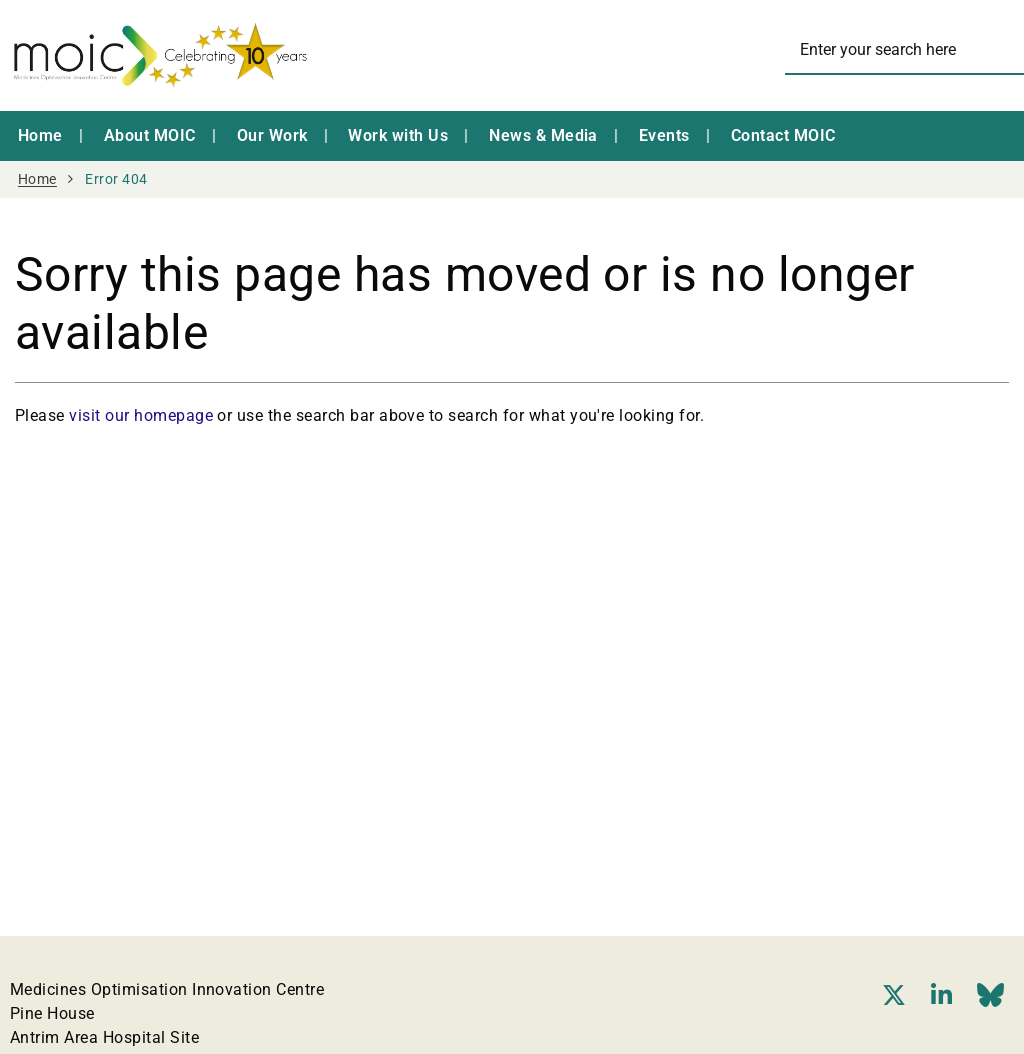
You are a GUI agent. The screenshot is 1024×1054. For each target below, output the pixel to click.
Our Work (272, 135)
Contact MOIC (783, 135)
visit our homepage (141, 415)
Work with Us (398, 135)
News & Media (543, 135)
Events (664, 135)
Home (40, 135)
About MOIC (150, 135)
